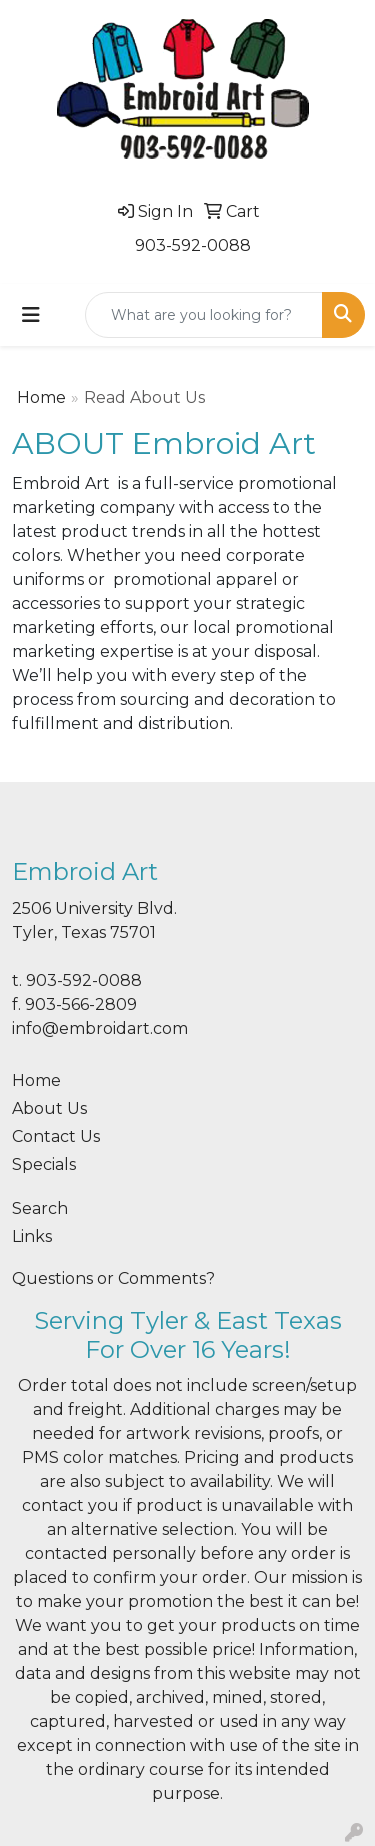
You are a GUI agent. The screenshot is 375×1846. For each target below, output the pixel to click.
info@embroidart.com (100, 1028)
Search (40, 1208)
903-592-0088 (193, 245)
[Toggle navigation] (31, 315)
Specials (44, 1164)
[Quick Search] (204, 315)
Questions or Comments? (113, 1278)
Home (41, 397)
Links (32, 1236)
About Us (49, 1108)
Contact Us (56, 1136)
